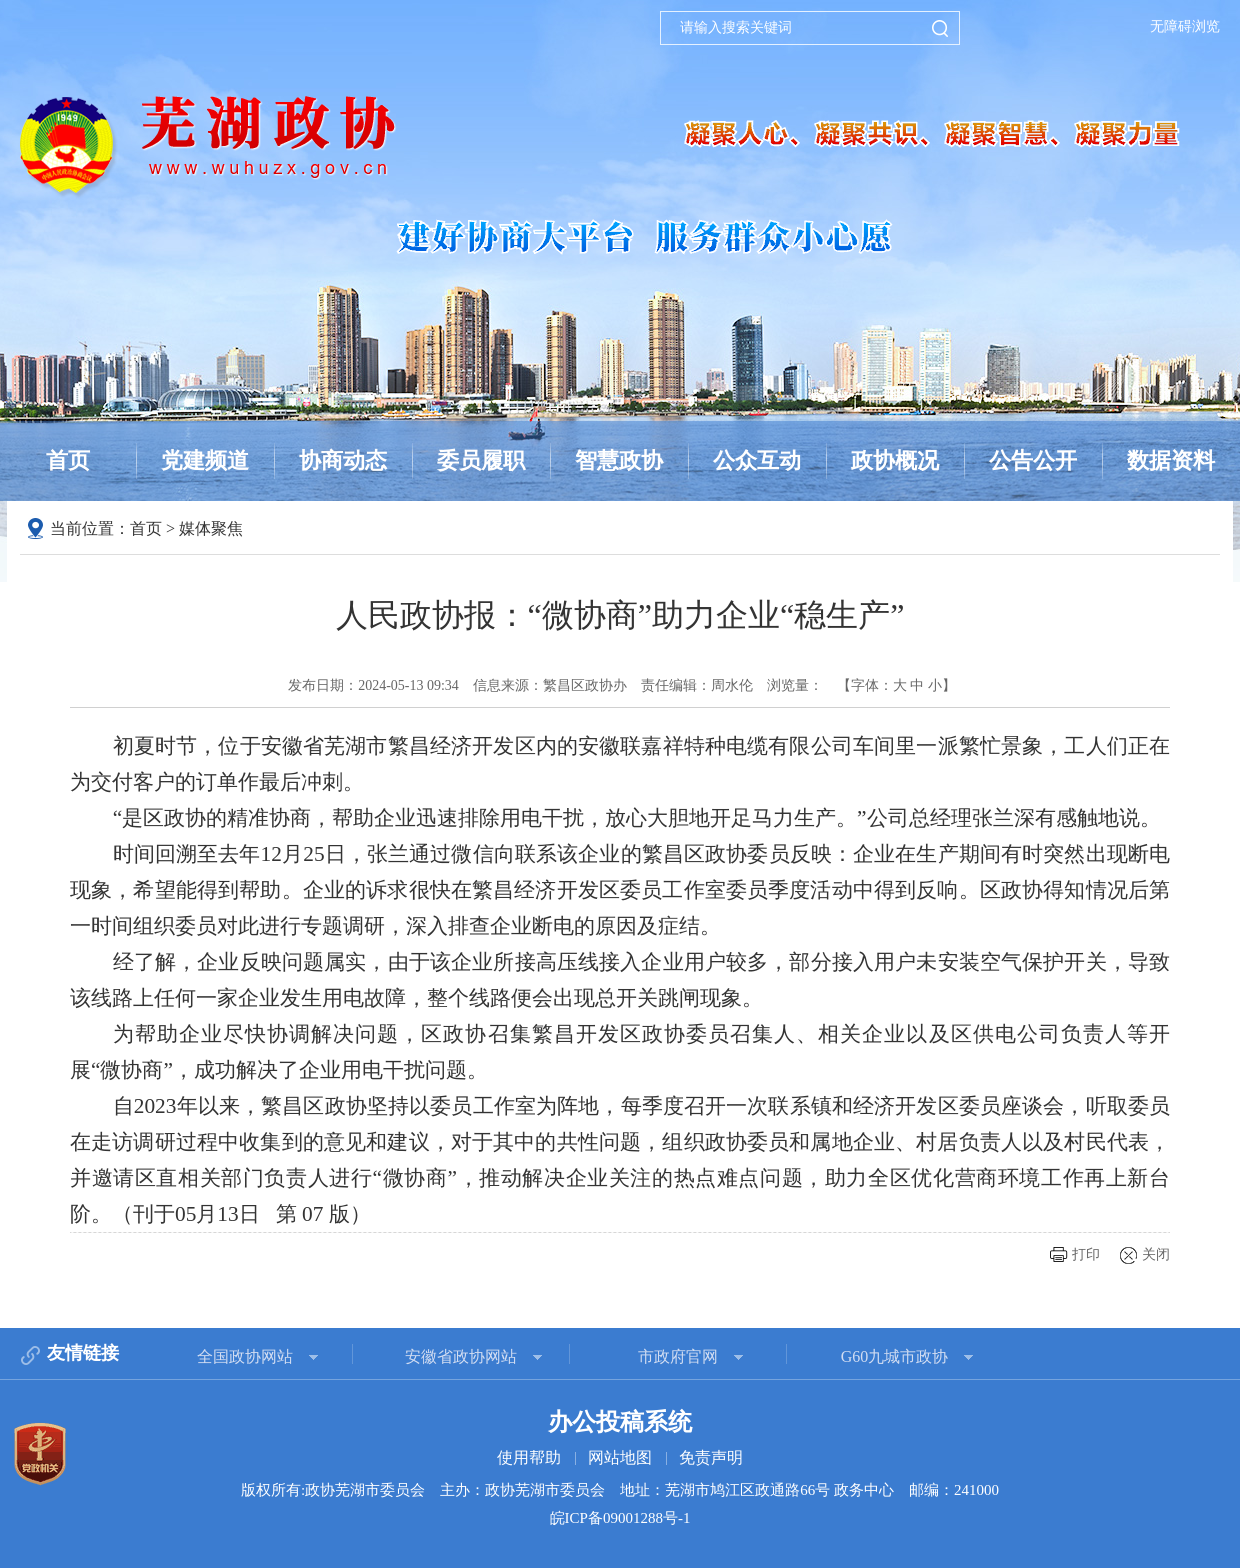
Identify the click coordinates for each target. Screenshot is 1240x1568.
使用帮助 (529, 1457)
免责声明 (711, 1457)
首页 (68, 460)
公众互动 (757, 460)
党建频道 (205, 460)
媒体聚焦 (211, 528)
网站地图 (620, 1457)
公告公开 (1033, 460)
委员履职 (481, 460)
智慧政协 (619, 460)
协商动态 (343, 460)
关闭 (1156, 1254)
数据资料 (1171, 460)
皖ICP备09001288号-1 (620, 1518)
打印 (1086, 1254)
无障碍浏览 (1185, 26)
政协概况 (895, 460)
